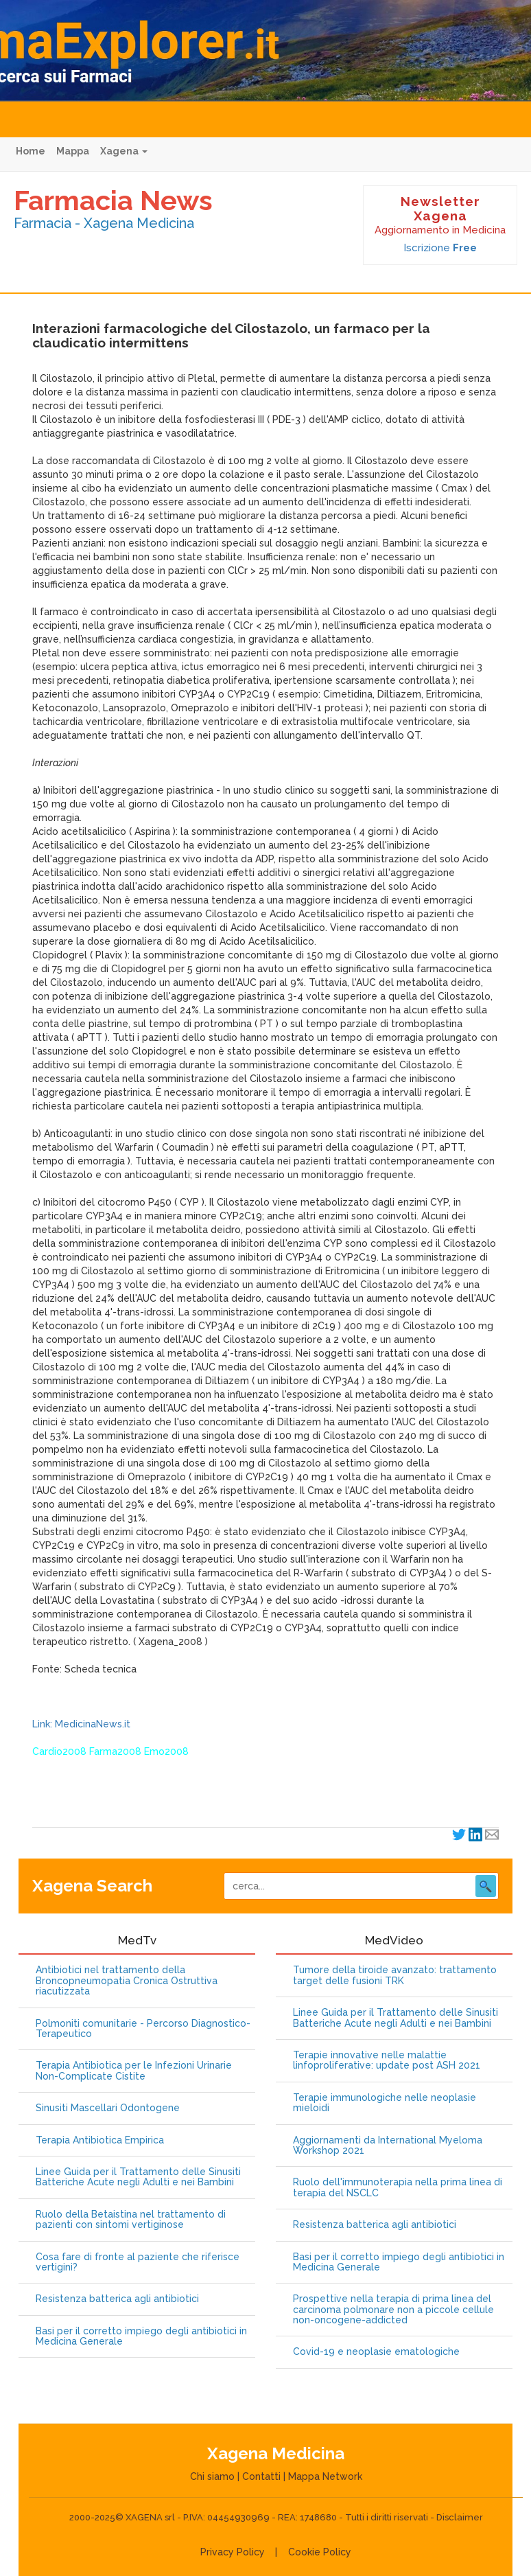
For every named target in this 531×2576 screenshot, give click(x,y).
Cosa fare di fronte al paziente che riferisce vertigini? (137, 2262)
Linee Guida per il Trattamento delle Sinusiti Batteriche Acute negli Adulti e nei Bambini (138, 2177)
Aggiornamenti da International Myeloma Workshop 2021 (387, 2145)
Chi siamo (212, 2476)
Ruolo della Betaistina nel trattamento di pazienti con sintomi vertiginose (131, 2219)
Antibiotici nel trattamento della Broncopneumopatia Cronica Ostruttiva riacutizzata (126, 1981)
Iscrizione (440, 248)
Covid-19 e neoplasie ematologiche (376, 2352)
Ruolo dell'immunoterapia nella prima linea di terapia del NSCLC (397, 2187)
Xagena (124, 151)
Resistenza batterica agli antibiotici (117, 2299)
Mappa (72, 151)
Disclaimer (459, 2517)
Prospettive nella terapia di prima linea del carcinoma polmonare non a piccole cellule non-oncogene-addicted (393, 2309)
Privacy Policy (232, 2551)
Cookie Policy (319, 2551)
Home (30, 151)
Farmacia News (113, 200)
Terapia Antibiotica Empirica (100, 2140)
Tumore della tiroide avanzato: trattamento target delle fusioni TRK (395, 1975)
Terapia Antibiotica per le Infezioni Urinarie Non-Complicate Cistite (134, 2070)
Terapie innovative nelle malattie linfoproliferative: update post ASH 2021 (386, 2060)
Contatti (261, 2476)
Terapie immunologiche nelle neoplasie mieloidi (384, 2103)
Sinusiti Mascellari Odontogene (108, 2108)
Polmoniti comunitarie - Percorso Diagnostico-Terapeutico (143, 2029)
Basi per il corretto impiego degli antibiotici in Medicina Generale (141, 2336)
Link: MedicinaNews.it (81, 1723)
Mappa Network (325, 2476)
